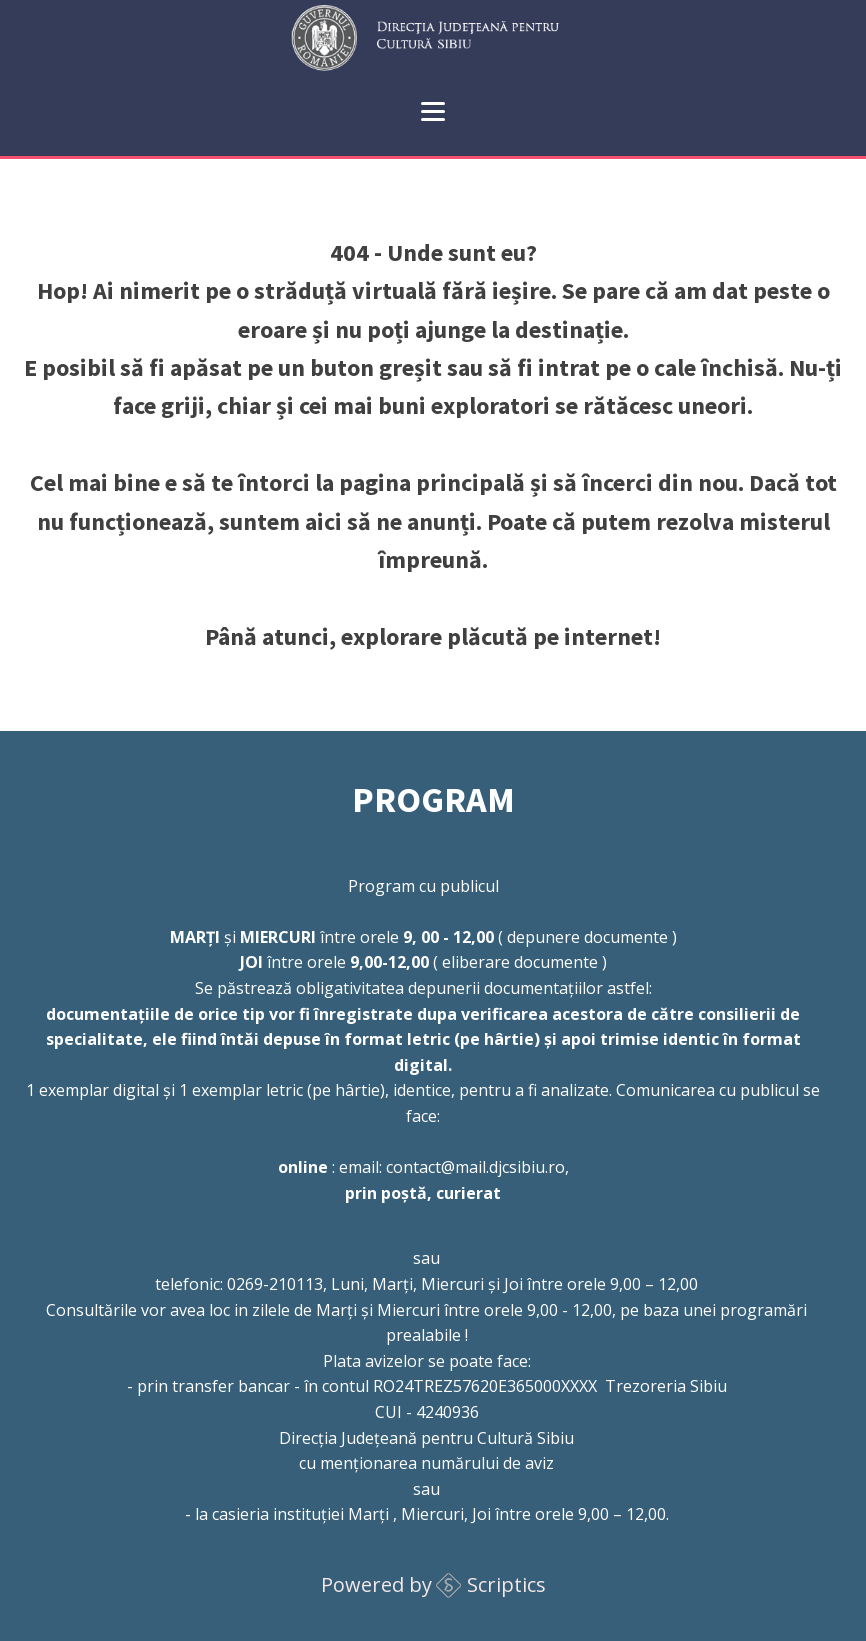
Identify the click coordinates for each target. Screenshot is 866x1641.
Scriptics (506, 1584)
